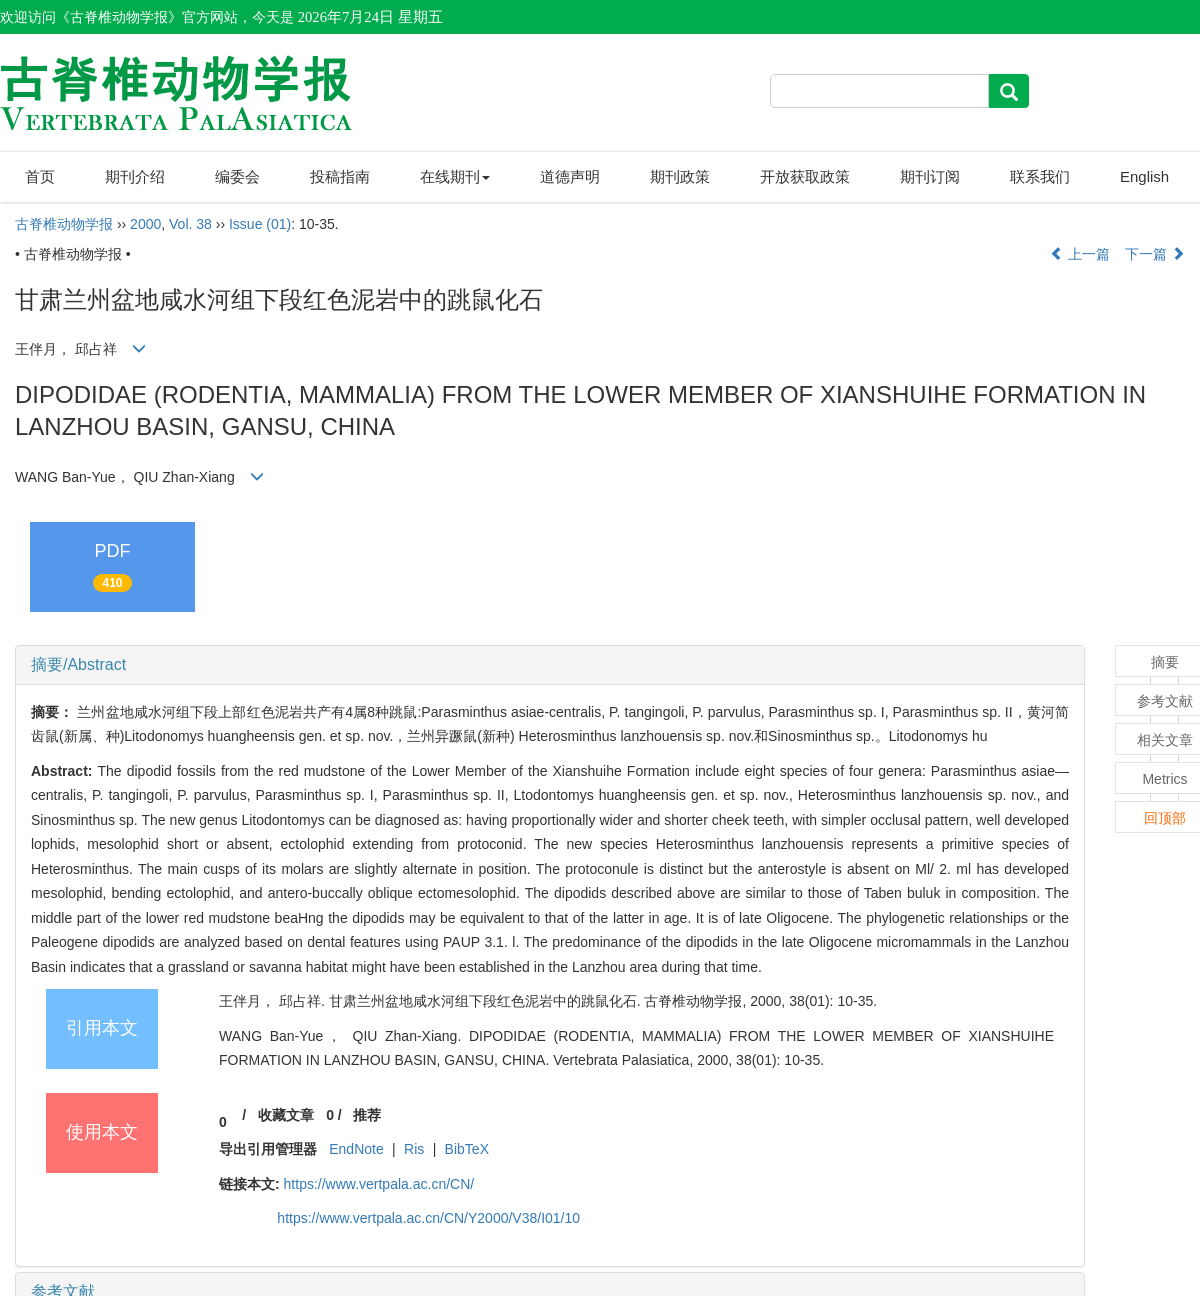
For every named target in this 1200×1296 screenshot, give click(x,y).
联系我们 (1040, 176)
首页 (40, 176)
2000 (145, 224)
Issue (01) (260, 224)
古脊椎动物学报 (64, 224)
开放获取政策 (805, 176)
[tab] (550, 665)
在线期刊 (455, 176)
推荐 (367, 1115)
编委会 (237, 176)
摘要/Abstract (78, 664)
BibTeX (467, 1149)
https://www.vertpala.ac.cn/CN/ (379, 1184)
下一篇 (1155, 254)
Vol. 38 (190, 224)
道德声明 (570, 176)
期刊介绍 (135, 176)
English (1144, 176)
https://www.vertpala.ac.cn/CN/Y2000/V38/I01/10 (428, 1218)
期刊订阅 (930, 176)
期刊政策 (680, 176)
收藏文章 (286, 1115)
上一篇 (1080, 254)
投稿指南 (340, 176)
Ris (414, 1149)
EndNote (356, 1149)
